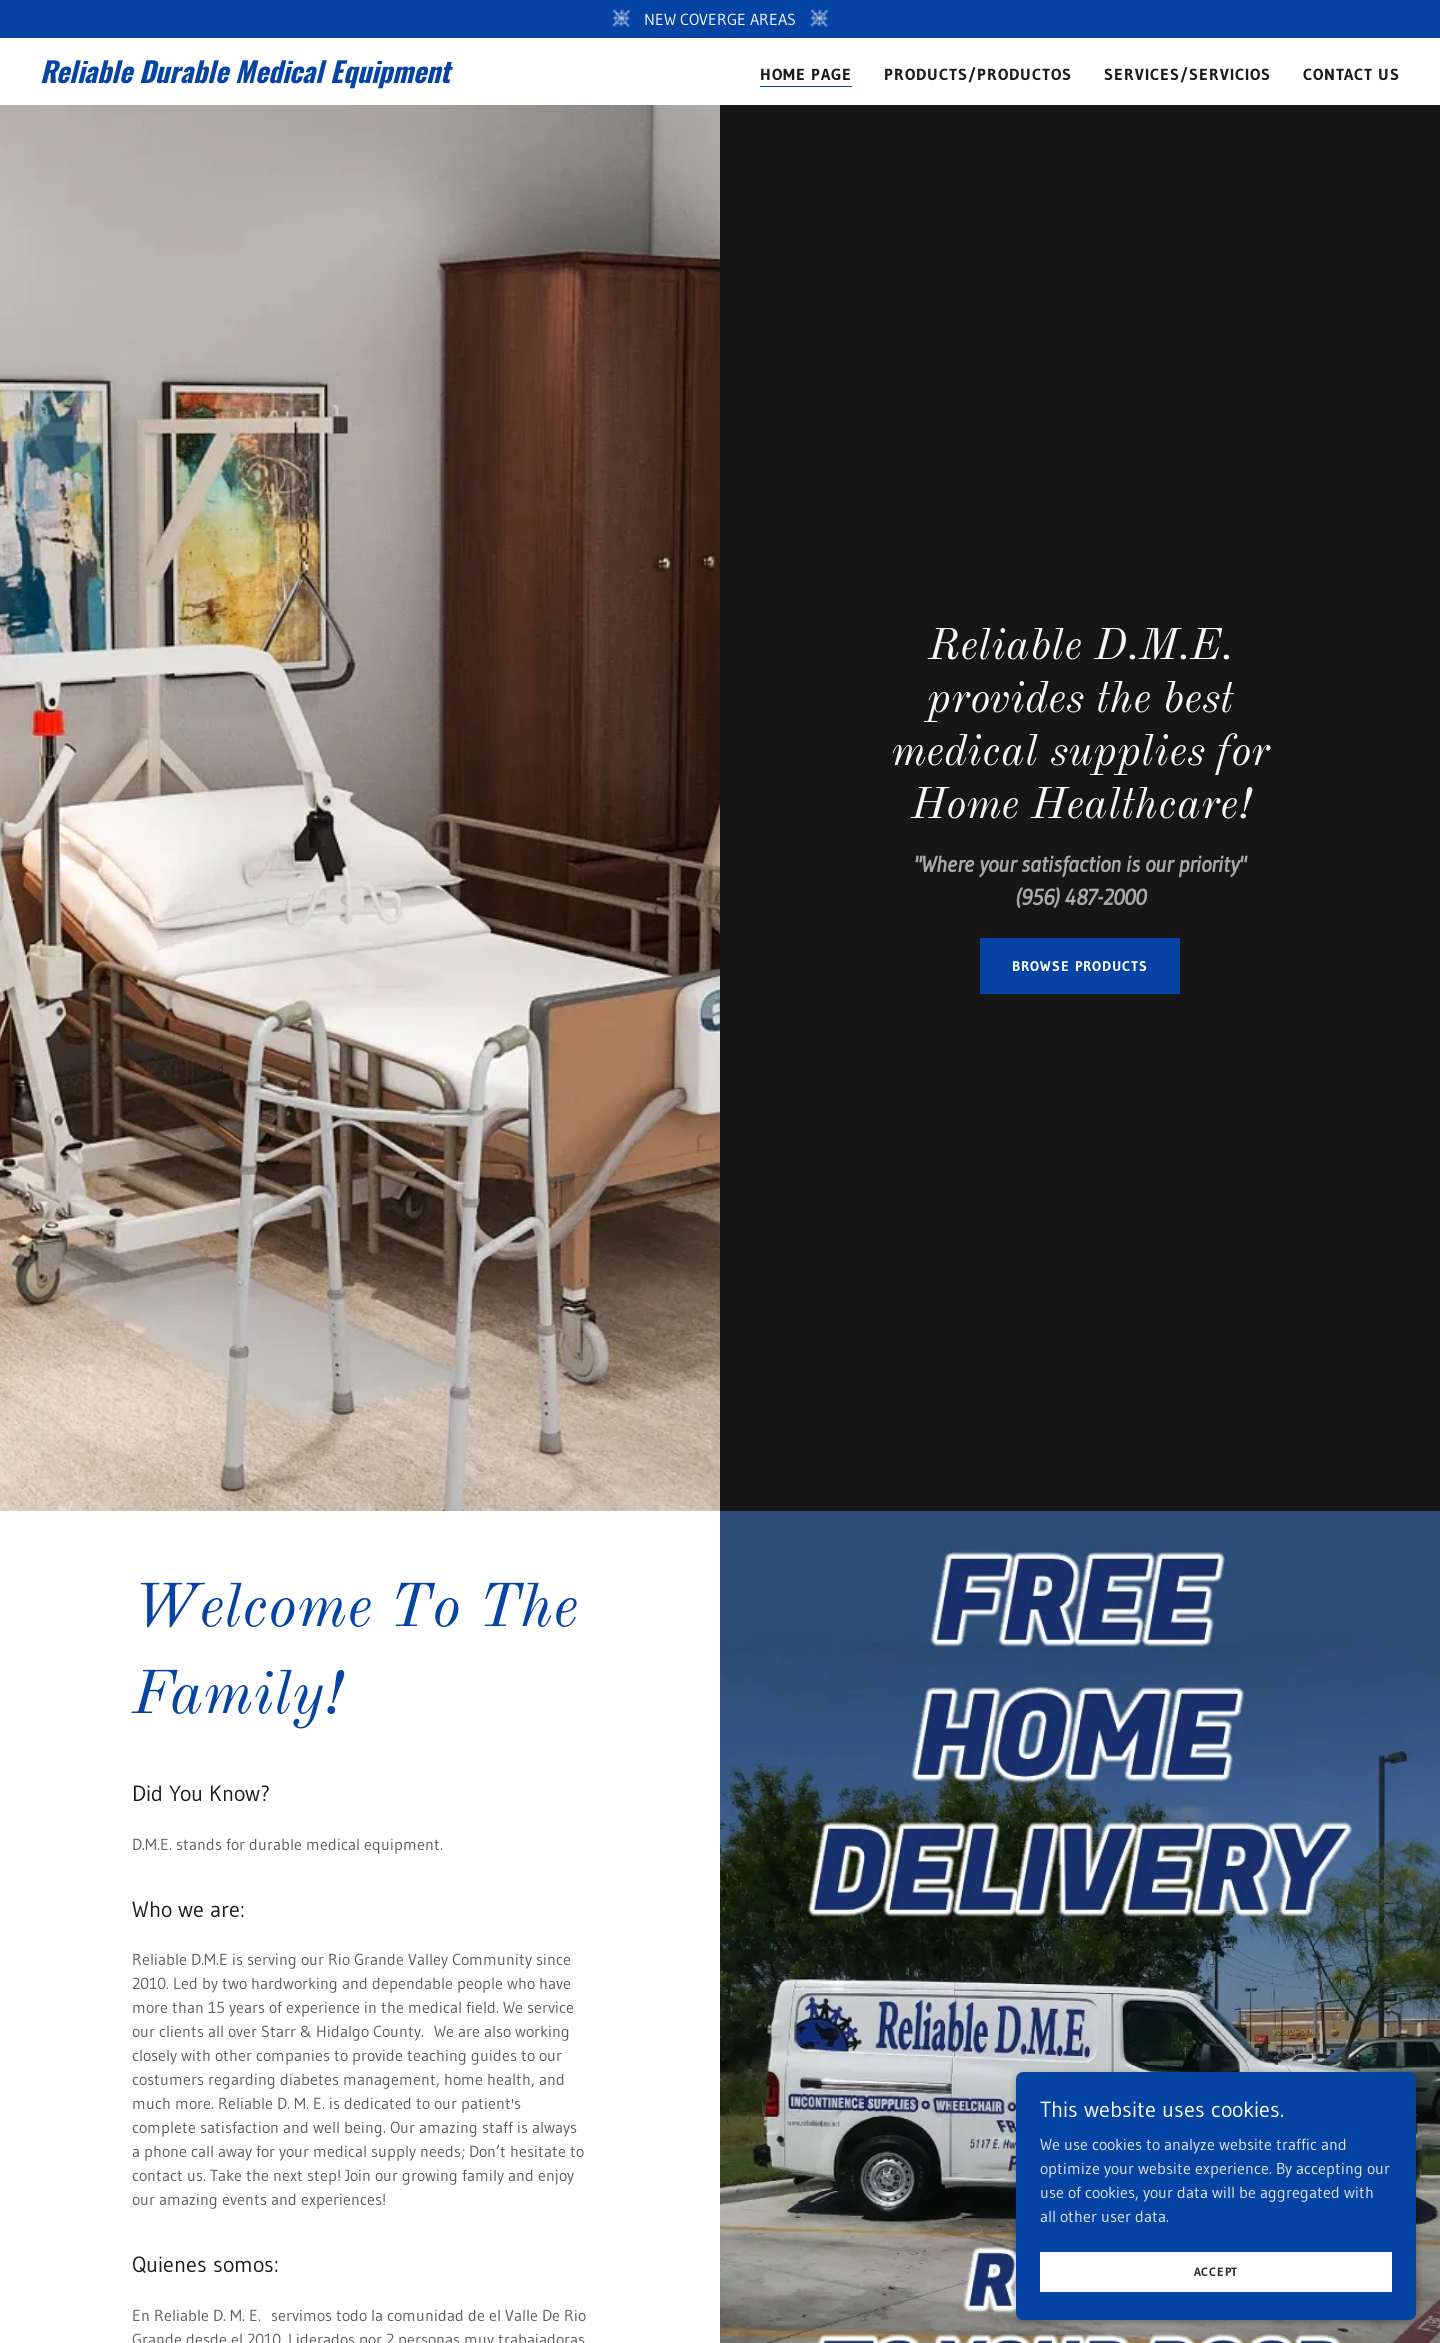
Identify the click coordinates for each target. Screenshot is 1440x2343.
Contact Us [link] (1351, 74)
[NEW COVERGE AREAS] (720, 19)
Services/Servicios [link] (1187, 74)
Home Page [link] (806, 74)
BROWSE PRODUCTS (1079, 966)
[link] (278, 77)
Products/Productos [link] (978, 74)
